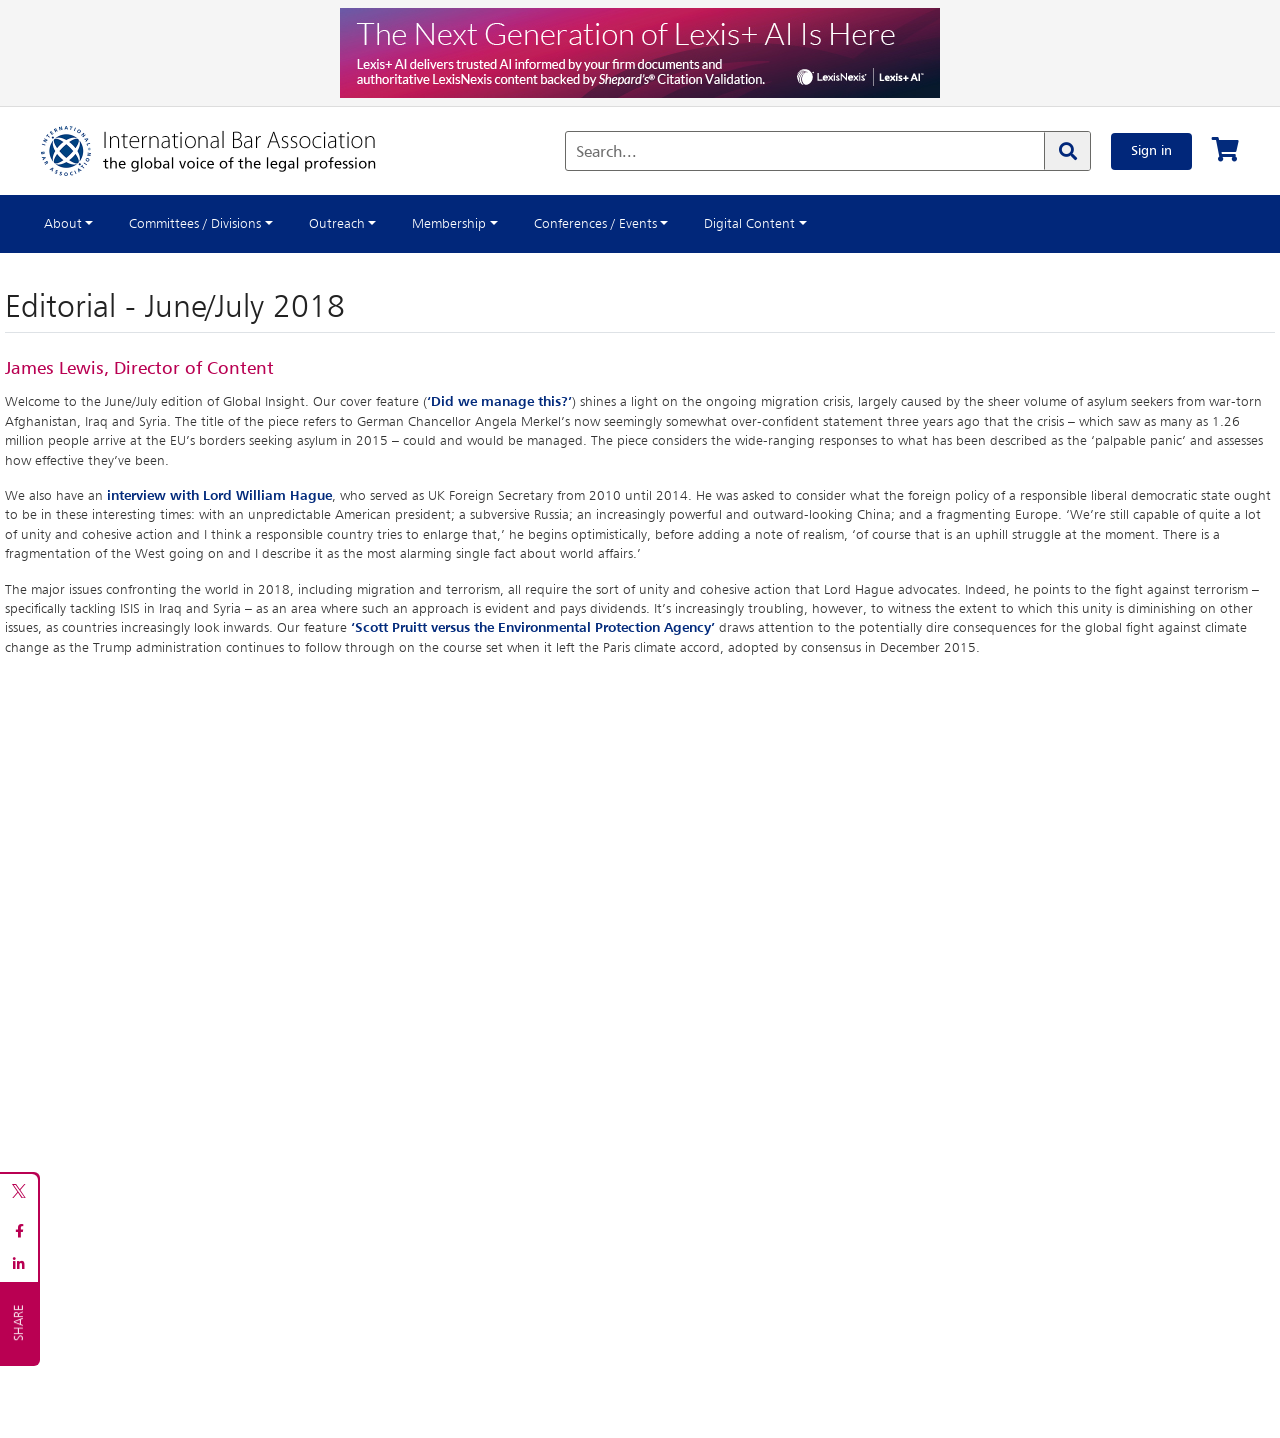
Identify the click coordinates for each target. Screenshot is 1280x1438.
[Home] (228, 151)
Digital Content (749, 224)
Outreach (337, 224)
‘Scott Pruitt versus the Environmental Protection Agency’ (533, 628)
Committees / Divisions (195, 224)
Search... (606, 153)
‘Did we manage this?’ (499, 402)
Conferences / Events (595, 224)
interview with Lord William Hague (219, 496)
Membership (449, 224)
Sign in (1151, 151)
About (63, 224)
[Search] (1067, 151)
